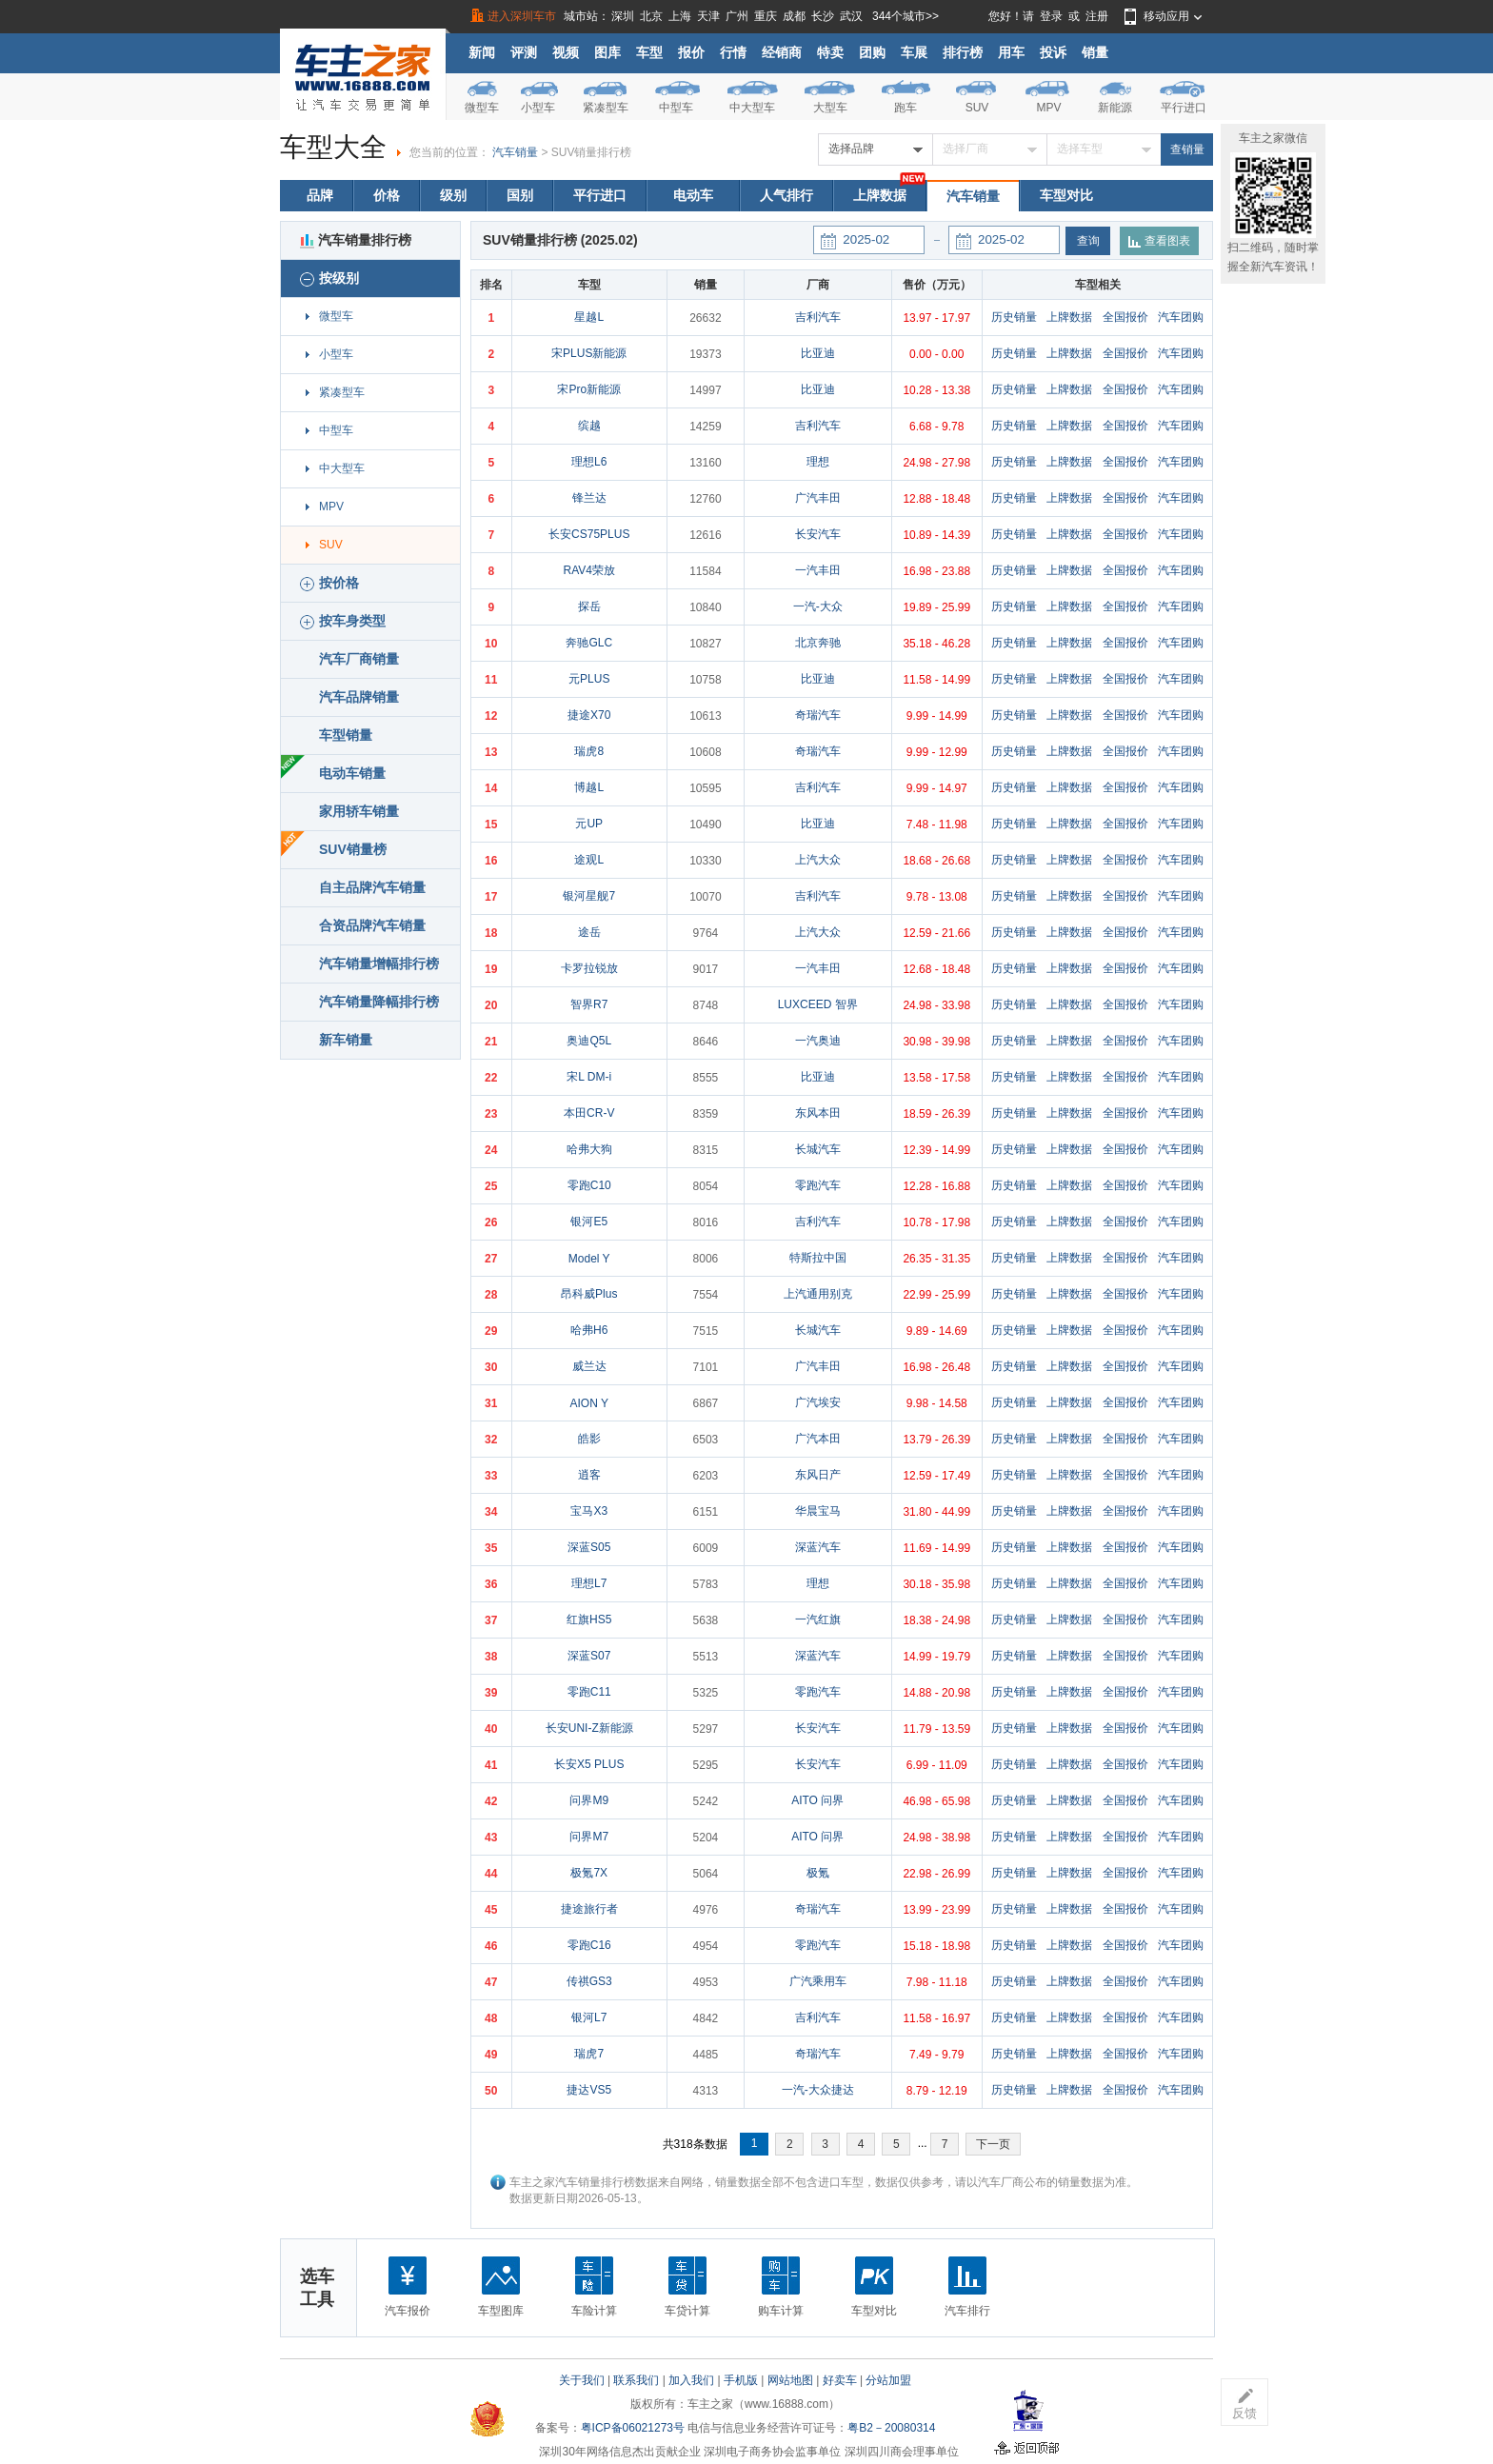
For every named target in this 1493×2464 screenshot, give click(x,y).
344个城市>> (905, 16)
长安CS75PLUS (588, 534)
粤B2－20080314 (891, 2427)
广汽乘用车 (817, 1981)
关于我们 (582, 2380)
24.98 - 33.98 (936, 1005)
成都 (794, 16)
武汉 (851, 16)
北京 (651, 16)
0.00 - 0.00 (936, 354)
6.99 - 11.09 (936, 1765)
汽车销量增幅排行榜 (379, 963)
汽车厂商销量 (359, 658)
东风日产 (818, 1474)
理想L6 (589, 461)
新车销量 (345, 1039)
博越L (589, 787)
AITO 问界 (817, 1800)
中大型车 (752, 107)
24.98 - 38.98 (936, 1837)
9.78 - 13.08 (936, 897)
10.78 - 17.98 (936, 1222)
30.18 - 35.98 (936, 1584)
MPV (1048, 107)
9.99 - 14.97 (936, 788)
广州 (737, 16)
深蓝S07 (588, 1655)
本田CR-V (589, 1113)
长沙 (822, 16)
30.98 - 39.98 (936, 1041)
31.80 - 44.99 (936, 1512)
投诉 (1053, 52)
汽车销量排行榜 (355, 240)
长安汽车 (818, 534)
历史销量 (1014, 317)
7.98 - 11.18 (936, 1982)
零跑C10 (589, 1185)
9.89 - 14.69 (936, 1331)
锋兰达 (589, 498)
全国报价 (1125, 317)
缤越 (589, 425)
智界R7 (588, 1004)
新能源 (1115, 107)
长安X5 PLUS (589, 1764)
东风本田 (818, 1113)
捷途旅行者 (589, 1909)
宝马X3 (588, 1511)
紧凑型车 (605, 107)
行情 (733, 52)
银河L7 (589, 2017)
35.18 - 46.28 (936, 643)
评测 (523, 52)
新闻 (481, 52)
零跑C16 (589, 1945)
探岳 (589, 606)
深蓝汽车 (818, 1547)
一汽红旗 (818, 1619)
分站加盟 (888, 2380)
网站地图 (790, 2380)
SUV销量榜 (353, 849)
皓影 (589, 1438)
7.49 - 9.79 (936, 2054)
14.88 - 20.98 (936, 1692)
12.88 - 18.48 (936, 499)
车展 (914, 52)
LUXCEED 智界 (818, 1004)
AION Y (588, 1403)
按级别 (329, 278)
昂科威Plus (589, 1294)
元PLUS (588, 679)
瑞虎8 (589, 751)
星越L (589, 317)
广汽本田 (818, 1438)
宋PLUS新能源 (589, 353)
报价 (691, 52)
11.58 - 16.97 (936, 2018)
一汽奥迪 (818, 1040)
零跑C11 (589, 1692)
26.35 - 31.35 (936, 1258)
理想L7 (589, 1583)
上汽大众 (818, 859)
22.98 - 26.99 (936, 1873)
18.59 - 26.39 (936, 1114)
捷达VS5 (589, 2089)
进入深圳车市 (522, 16)
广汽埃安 (818, 1402)
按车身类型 (343, 621)
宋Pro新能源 (589, 389)
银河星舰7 (589, 896)
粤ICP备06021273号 (633, 2427)
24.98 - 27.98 (936, 462)
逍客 (589, 1474)
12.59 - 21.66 (936, 933)
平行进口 (1183, 107)
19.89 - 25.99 (936, 607)
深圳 (622, 16)
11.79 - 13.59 (936, 1729)
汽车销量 (515, 152)
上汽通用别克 (818, 1294)
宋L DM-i (589, 1076)
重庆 (765, 16)
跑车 (905, 107)
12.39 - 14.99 (936, 1150)
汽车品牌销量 (359, 697)
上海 (679, 16)
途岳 (589, 932)
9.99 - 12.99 (936, 752)
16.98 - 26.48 (936, 1367)
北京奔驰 (818, 642)
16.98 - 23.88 (936, 571)
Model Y (589, 1258)
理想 (817, 461)
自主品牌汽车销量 (372, 887)
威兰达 (589, 1366)
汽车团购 (1181, 317)
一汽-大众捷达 (818, 2089)
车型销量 (345, 735)
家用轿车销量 (359, 811)
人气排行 (786, 195)
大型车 (830, 107)
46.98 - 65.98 (936, 1801)
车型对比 (1066, 195)
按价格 (329, 583)
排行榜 (963, 52)
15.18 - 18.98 (936, 1946)
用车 (1011, 52)
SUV (977, 107)
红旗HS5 (589, 1619)
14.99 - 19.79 (936, 1656)
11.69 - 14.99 (936, 1548)
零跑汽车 (818, 1185)
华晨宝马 (818, 1511)
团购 (872, 52)
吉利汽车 (818, 317)
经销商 (782, 52)
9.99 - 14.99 (936, 716)
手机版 (741, 2380)
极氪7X (588, 1872)
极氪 (817, 1872)
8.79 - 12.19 (936, 2090)
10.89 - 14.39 (936, 535)
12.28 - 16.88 (936, 1186)
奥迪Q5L (589, 1040)
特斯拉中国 (817, 1257)
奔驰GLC (589, 642)
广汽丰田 (818, 498)
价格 (386, 195)
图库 (607, 52)
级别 (453, 195)
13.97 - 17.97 (936, 318)
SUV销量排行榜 (591, 152)
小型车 (538, 107)
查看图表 (1159, 241)
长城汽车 (818, 1149)
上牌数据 (879, 195)
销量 (1095, 52)
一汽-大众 (818, 606)
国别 (520, 195)
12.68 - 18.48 (936, 969)
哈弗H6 (588, 1330)
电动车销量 (352, 773)
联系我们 (636, 2380)
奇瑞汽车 (818, 715)
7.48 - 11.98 (936, 824)
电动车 (693, 195)
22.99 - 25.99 (936, 1295)
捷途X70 (588, 715)
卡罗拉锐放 (589, 968)
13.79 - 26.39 (936, 1439)
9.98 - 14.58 (936, 1403)
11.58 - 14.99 (936, 679)
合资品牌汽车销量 (372, 925)
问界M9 (588, 1800)
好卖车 (840, 2380)
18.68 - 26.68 (936, 860)
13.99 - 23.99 (936, 1910)
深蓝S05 (588, 1547)
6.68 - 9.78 (936, 426)
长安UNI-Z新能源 (589, 1728)
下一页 (993, 2144)
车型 (649, 52)
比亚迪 (818, 353)
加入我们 (691, 2380)
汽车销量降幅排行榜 (379, 1001)
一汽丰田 (818, 570)
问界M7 (588, 1836)
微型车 (482, 107)
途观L (589, 859)
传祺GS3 (589, 1981)
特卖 (830, 52)
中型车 (676, 107)
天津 (708, 16)
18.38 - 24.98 (936, 1620)
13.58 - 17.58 (936, 1077)
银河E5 (588, 1221)
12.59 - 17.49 (936, 1475)
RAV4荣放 (588, 570)
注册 (1096, 16)
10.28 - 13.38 (936, 390)
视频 (565, 52)
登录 (1051, 16)
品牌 (320, 195)
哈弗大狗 (589, 1149)
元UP (589, 823)
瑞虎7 (589, 2053)
